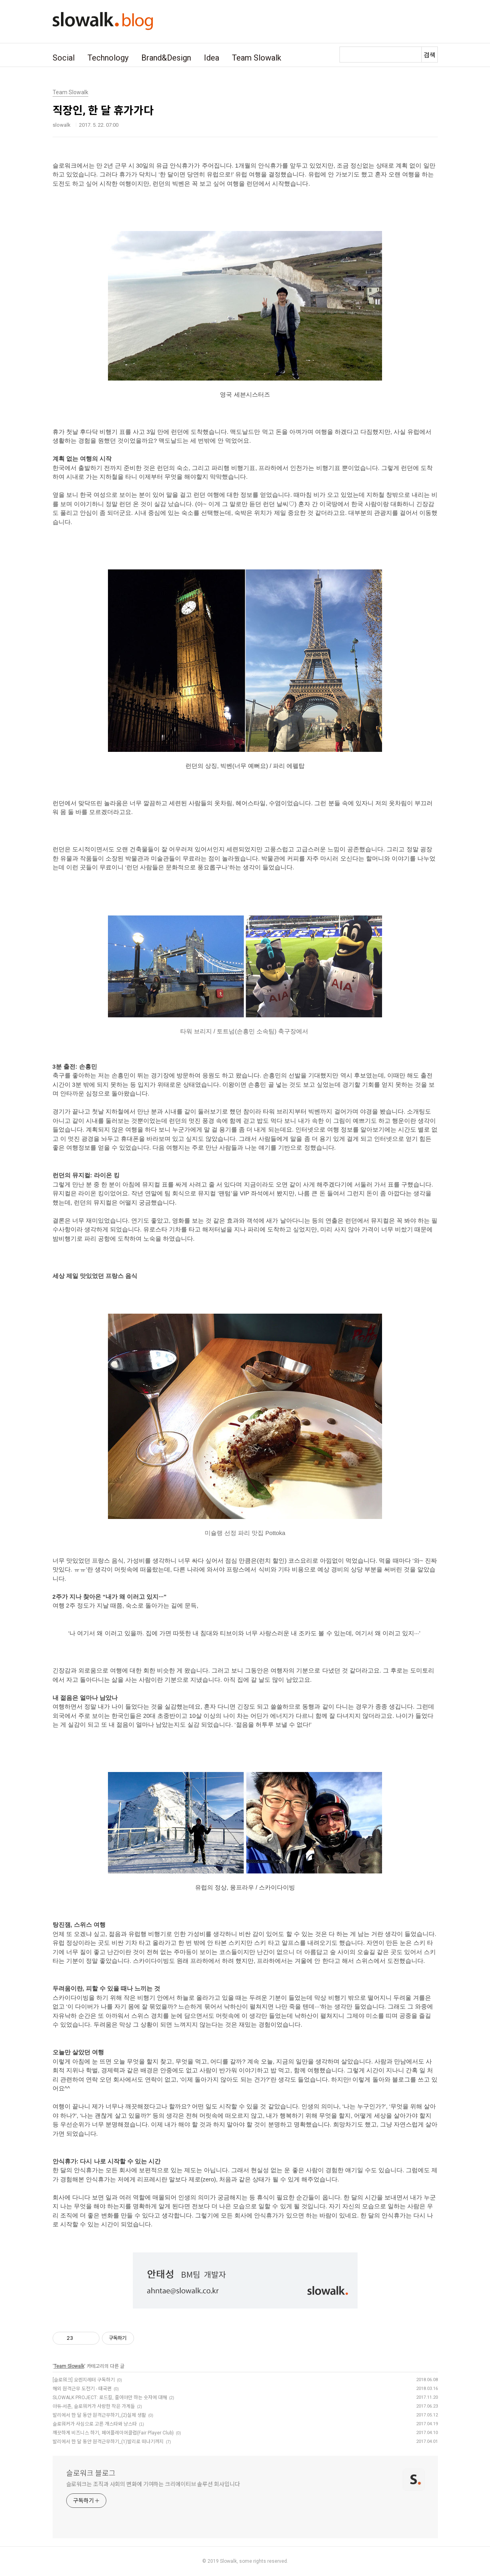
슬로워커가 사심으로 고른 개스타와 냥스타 (95, 2424)
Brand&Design (166, 58)
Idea (211, 58)
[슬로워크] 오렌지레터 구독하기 (84, 2380)
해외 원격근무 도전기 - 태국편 (82, 2389)
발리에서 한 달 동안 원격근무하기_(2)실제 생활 (99, 2415)
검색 (429, 55)
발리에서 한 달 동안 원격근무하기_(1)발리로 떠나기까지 (108, 2441)
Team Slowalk (256, 58)
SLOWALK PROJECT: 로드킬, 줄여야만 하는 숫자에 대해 (110, 2397)
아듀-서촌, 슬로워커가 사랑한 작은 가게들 (94, 2406)
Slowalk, (229, 2561)
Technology (107, 58)
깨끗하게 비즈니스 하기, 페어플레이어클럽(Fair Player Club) (113, 2433)
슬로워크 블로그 (91, 2473)
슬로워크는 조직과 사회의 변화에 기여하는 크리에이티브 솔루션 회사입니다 (153, 2484)
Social (64, 58)
